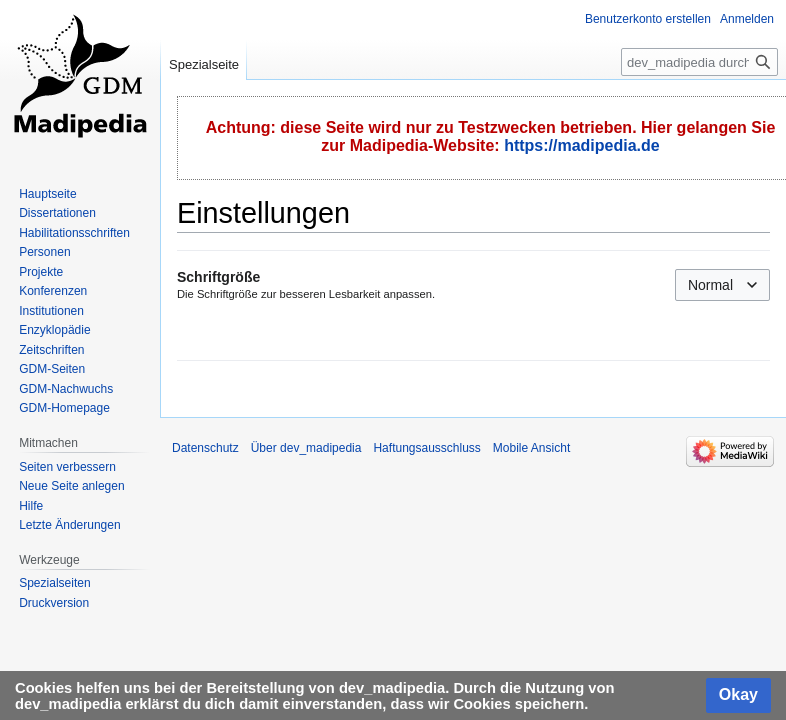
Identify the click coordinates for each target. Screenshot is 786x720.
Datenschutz (205, 448)
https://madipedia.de (582, 145)
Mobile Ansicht (531, 448)
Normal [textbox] (710, 285)
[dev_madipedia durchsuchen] (699, 62)
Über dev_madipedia (306, 448)
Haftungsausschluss (426, 448)
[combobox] (722, 285)
